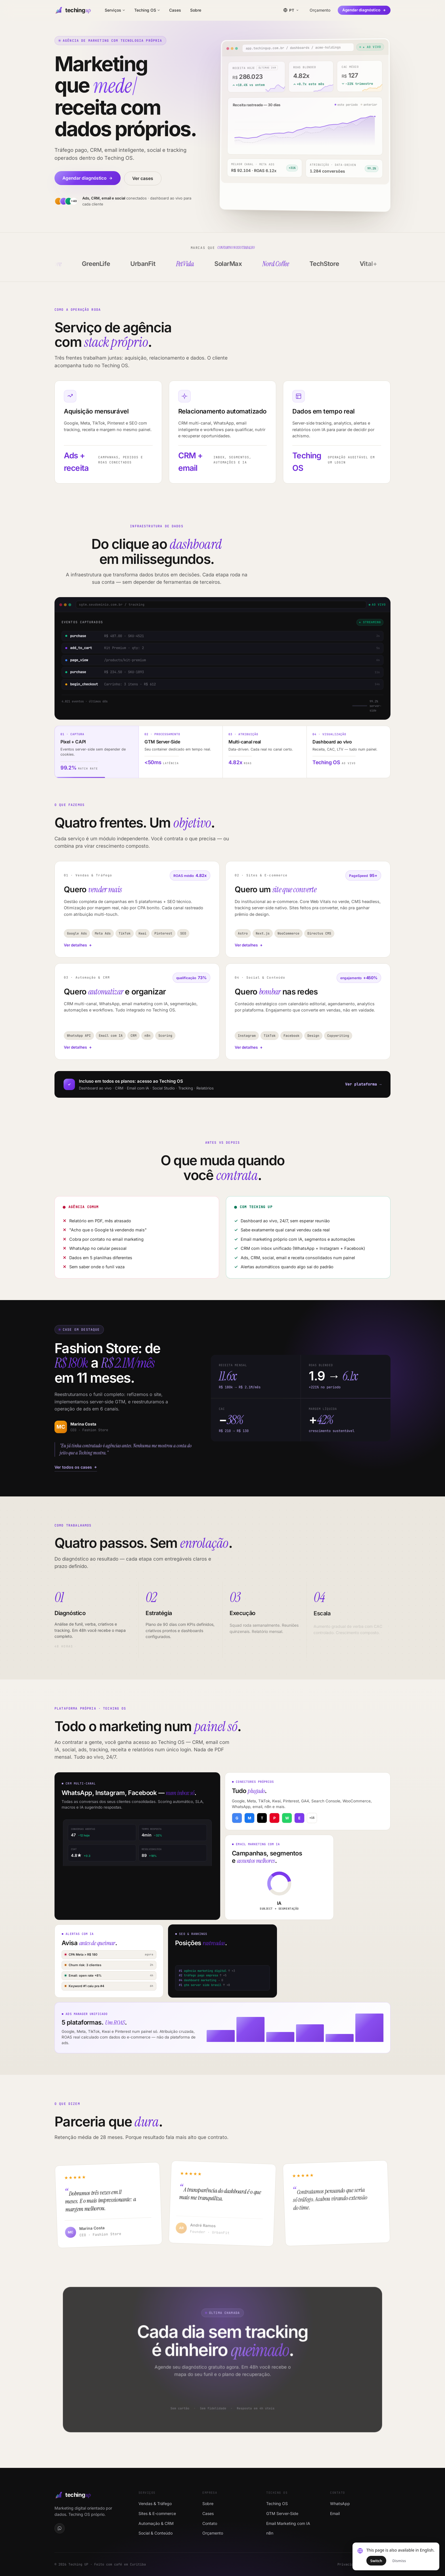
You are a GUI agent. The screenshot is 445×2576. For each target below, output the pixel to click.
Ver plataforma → (363, 1084)
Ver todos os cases (72, 1467)
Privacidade (348, 2564)
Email (335, 2513)
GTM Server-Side (282, 2513)
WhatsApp (340, 2503)
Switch (376, 2560)
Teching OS (147, 10)
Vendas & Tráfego (155, 2503)
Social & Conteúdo (155, 2533)
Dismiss (399, 2560)
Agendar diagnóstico (364, 10)
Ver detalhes (78, 959)
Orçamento (320, 10)
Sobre (195, 10)
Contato (209, 2523)
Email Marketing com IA (288, 2523)
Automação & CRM (156, 2523)
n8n (269, 2533)
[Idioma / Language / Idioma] (291, 10)
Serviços (115, 10)
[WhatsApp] (59, 2528)
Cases (175, 10)
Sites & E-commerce (157, 2513)
